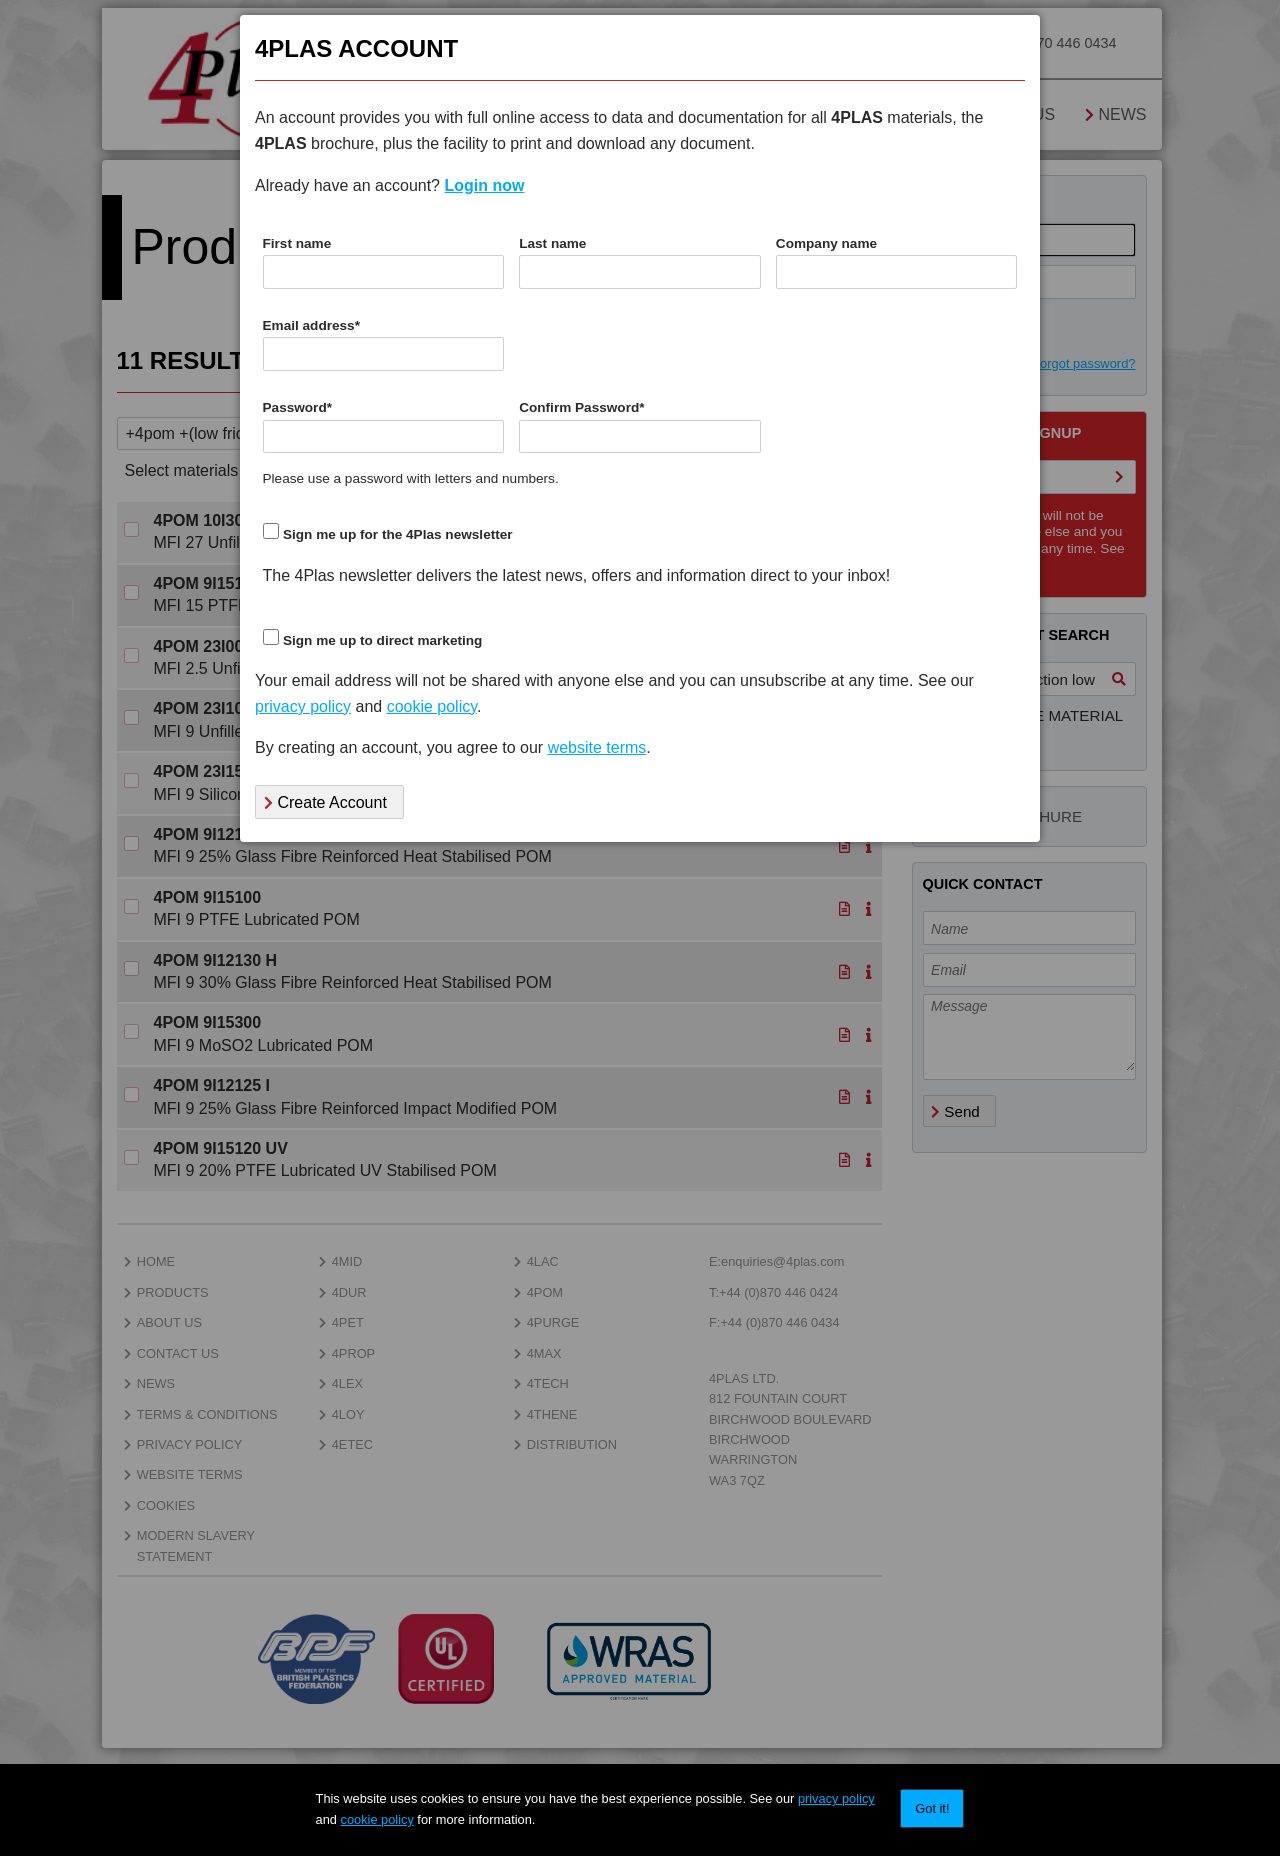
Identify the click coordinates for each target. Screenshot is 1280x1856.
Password (298, 407)
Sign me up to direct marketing (382, 640)
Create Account (325, 802)
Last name (552, 243)
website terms (597, 747)
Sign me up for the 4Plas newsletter (398, 534)
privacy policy (836, 1798)
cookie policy (377, 1819)
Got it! (932, 1808)
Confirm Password (581, 407)
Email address (311, 325)
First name (297, 243)
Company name (826, 243)
